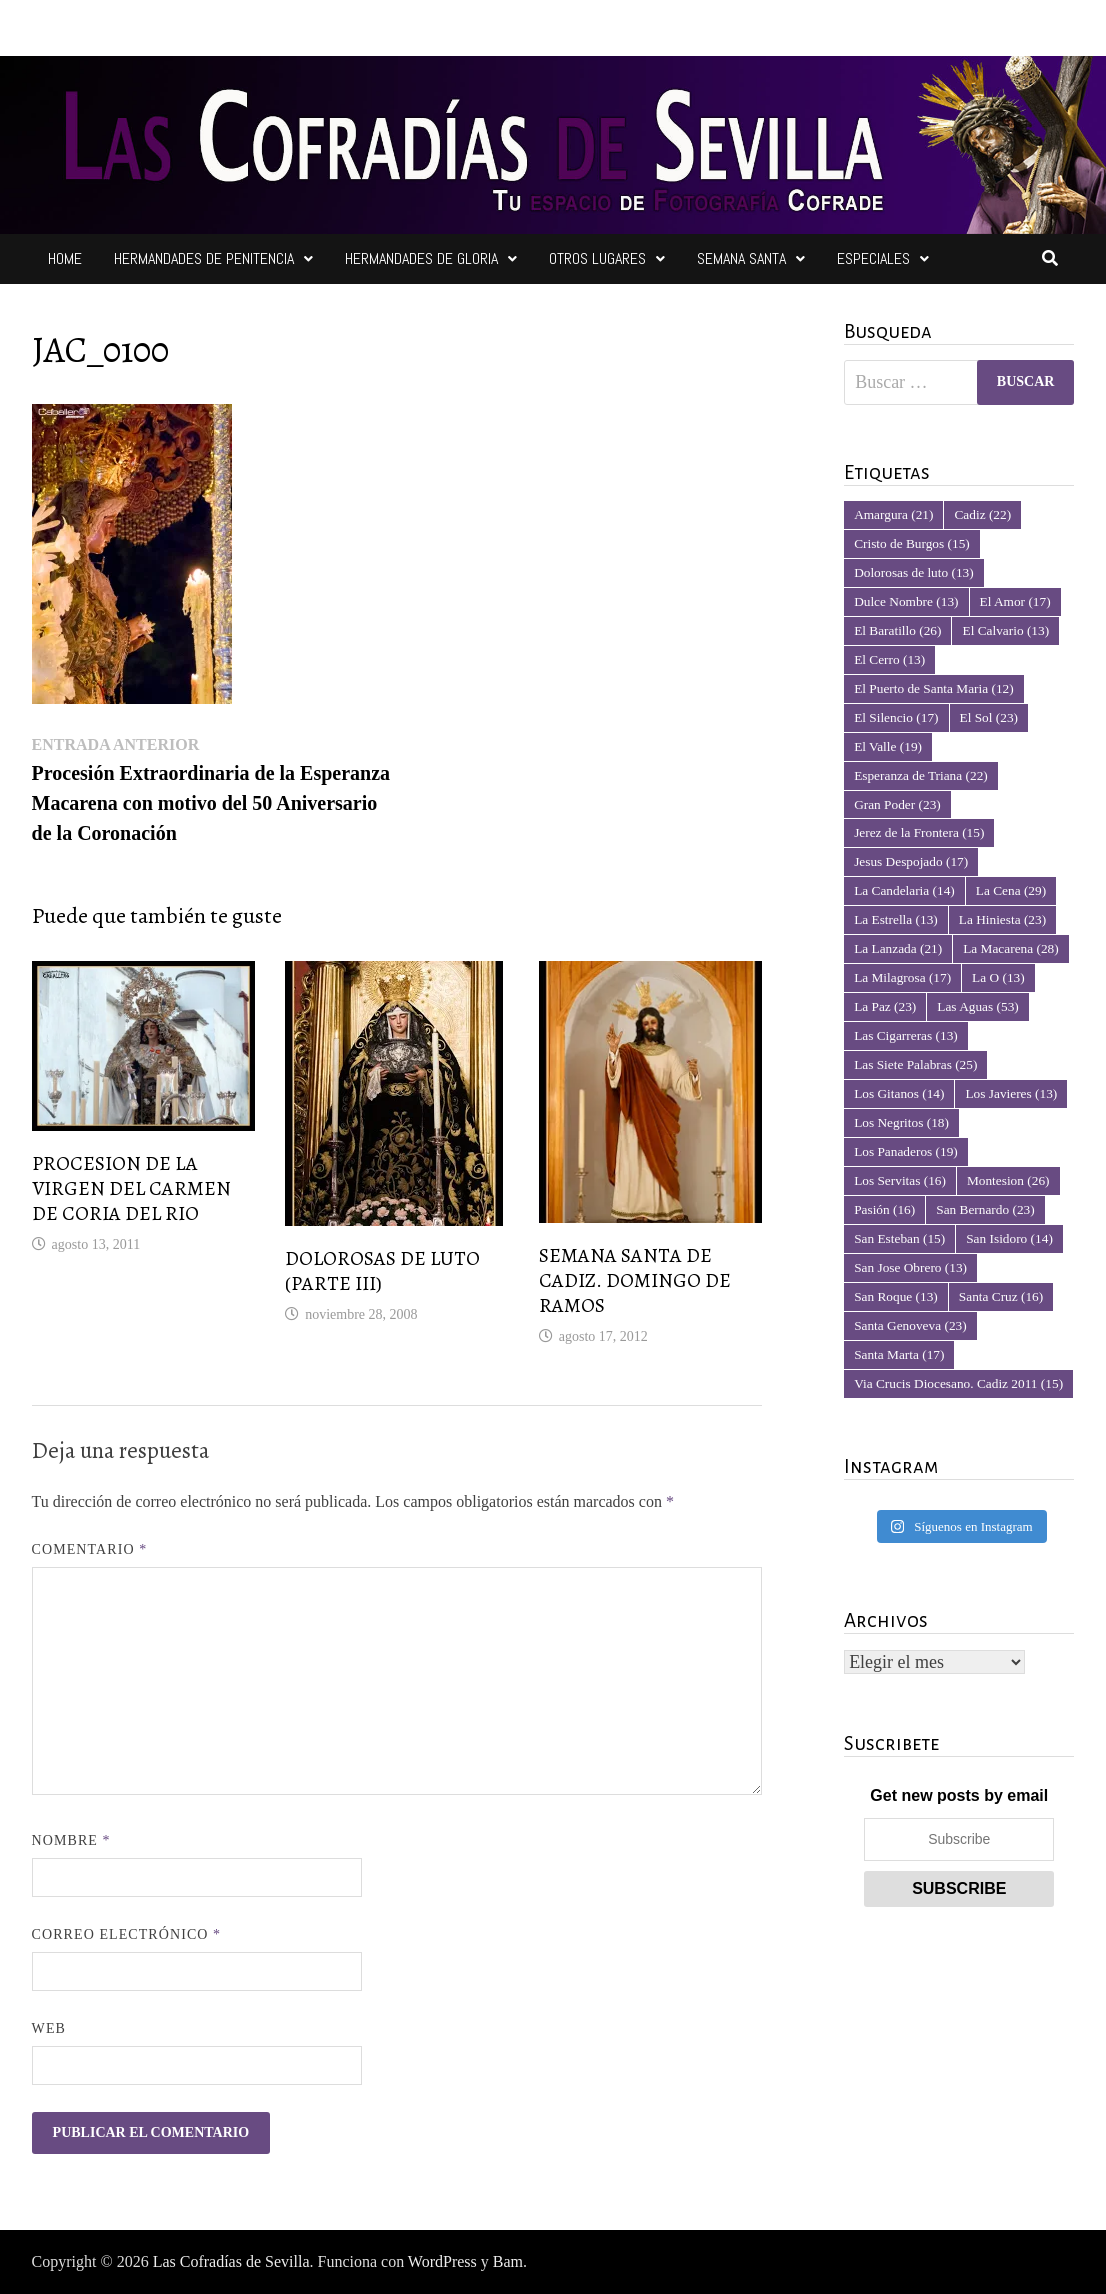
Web (49, 2028)
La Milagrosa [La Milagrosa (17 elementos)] (902, 977)
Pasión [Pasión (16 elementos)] (884, 1209)
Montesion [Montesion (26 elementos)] (1008, 1180)
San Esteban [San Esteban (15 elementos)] (899, 1238)
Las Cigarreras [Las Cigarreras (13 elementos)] (906, 1035)
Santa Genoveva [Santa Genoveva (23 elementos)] (910, 1325)
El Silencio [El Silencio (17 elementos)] (896, 717)
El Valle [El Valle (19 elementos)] (888, 746)
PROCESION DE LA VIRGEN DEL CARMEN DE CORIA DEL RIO (131, 1188)
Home (65, 258)
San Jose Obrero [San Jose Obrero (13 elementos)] (910, 1267)
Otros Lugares (597, 258)
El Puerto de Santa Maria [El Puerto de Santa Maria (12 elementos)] (934, 688)
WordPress (442, 2261)
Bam (508, 2261)
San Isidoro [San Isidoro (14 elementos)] (1009, 1238)
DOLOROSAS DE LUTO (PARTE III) (382, 1271)
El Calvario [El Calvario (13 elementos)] (1005, 630)
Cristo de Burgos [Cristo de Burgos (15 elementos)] (912, 543)
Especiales (873, 258)
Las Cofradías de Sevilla (231, 2261)
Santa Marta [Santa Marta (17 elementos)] (899, 1354)
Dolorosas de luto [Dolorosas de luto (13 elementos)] (914, 572)
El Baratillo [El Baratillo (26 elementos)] (897, 630)
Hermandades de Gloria (421, 258)
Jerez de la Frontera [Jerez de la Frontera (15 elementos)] (919, 832)
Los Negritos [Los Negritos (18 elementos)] (901, 1122)
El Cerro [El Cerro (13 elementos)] (889, 659)
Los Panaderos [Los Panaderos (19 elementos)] (906, 1151)
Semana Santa (741, 258)
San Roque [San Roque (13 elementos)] (896, 1296)
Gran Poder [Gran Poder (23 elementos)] (897, 804)
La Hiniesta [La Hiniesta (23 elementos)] (1002, 919)
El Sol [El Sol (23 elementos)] (989, 717)
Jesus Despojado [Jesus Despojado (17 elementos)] (911, 861)
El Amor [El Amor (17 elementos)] (1015, 601)
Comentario (90, 1549)
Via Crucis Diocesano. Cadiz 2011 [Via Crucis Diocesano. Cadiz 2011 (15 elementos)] (958, 1383)
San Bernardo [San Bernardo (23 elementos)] (985, 1209)
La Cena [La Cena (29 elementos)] (1011, 890)
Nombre (71, 1840)
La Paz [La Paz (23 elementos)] (885, 1006)
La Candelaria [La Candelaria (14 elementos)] (904, 890)
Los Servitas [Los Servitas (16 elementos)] (900, 1180)
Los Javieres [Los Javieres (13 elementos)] (1011, 1093)
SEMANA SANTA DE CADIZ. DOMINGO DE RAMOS (635, 1280)
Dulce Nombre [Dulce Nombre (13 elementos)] (906, 601)
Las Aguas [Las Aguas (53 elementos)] (977, 1006)
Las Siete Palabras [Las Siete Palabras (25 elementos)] (915, 1064)
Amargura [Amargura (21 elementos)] (893, 514)
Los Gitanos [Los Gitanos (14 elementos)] (899, 1093)
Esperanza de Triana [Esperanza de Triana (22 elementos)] (921, 775)
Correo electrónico (127, 1934)
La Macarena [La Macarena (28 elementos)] (1010, 948)
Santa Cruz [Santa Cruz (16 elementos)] (1001, 1296)
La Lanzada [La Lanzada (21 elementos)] (898, 948)
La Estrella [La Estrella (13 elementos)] (896, 919)
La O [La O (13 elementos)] (998, 977)
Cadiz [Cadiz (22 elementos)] (982, 514)
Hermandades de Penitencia (204, 258)
